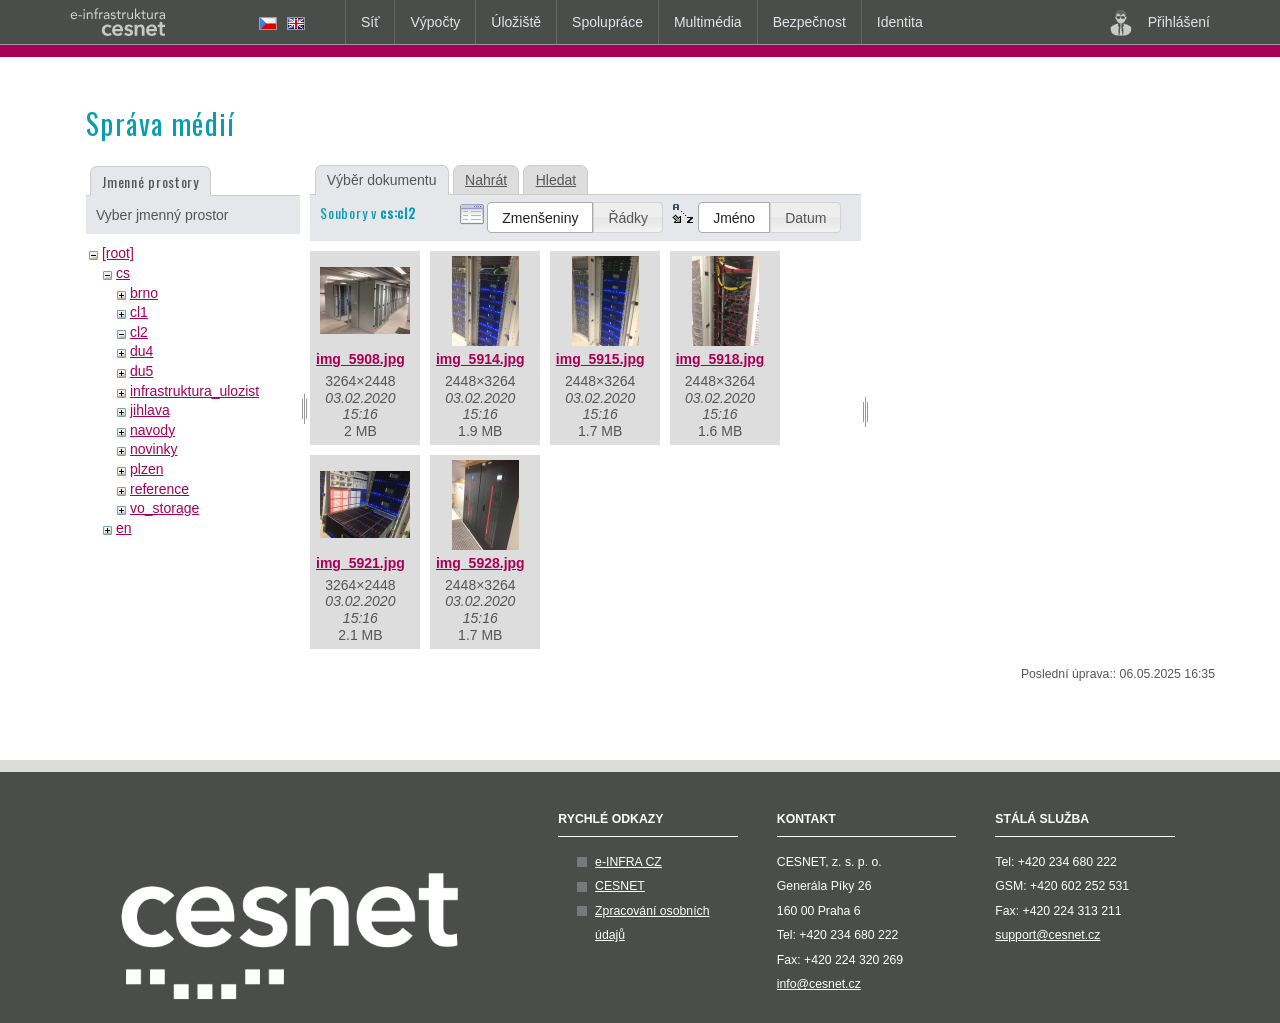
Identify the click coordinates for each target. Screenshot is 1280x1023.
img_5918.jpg (720, 359)
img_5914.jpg (480, 359)
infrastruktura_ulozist (194, 391)
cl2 (139, 332)
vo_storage (164, 508)
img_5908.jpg (360, 359)
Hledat (556, 180)
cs (123, 273)
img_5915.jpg (600, 359)
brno (144, 293)
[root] (118, 253)
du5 (141, 371)
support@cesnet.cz (1047, 935)
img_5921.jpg (360, 563)
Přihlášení (1160, 23)
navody (152, 430)
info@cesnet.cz (819, 984)
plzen (146, 469)
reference (159, 489)
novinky (153, 449)
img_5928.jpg (480, 563)
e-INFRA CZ (628, 862)
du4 (141, 351)
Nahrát (486, 180)
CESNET (620, 886)
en (124, 528)
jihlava (150, 410)
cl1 (139, 312)
